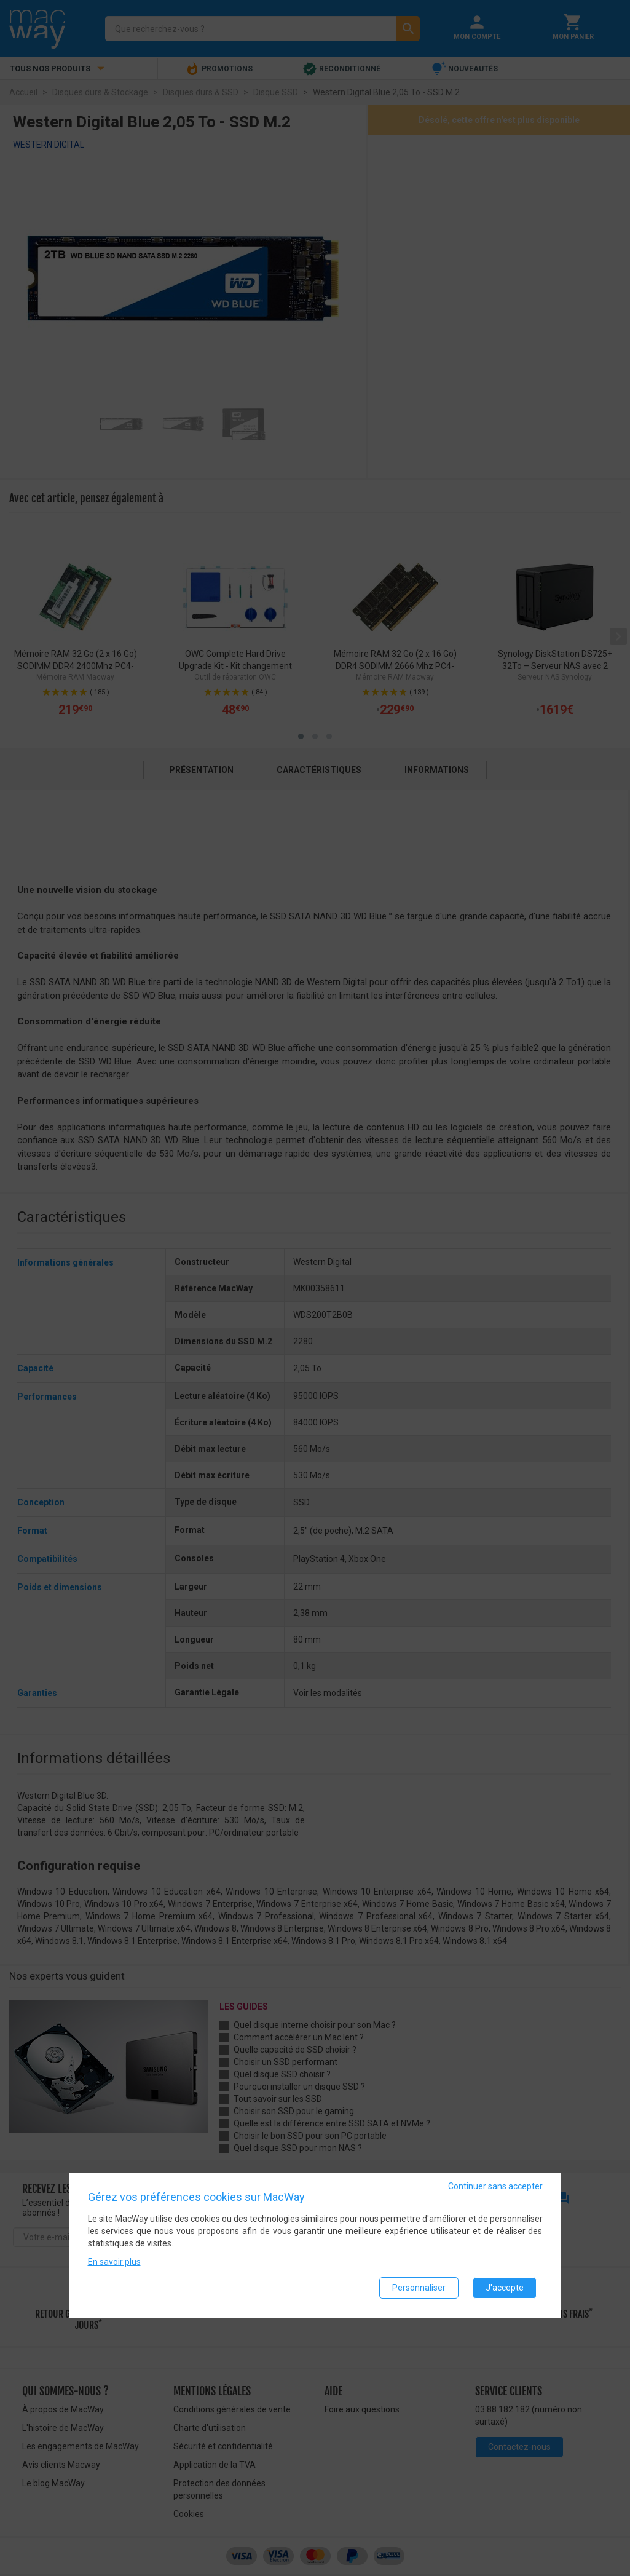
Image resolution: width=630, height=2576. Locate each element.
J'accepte (505, 2289)
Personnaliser (419, 2289)
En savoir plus (114, 2263)
